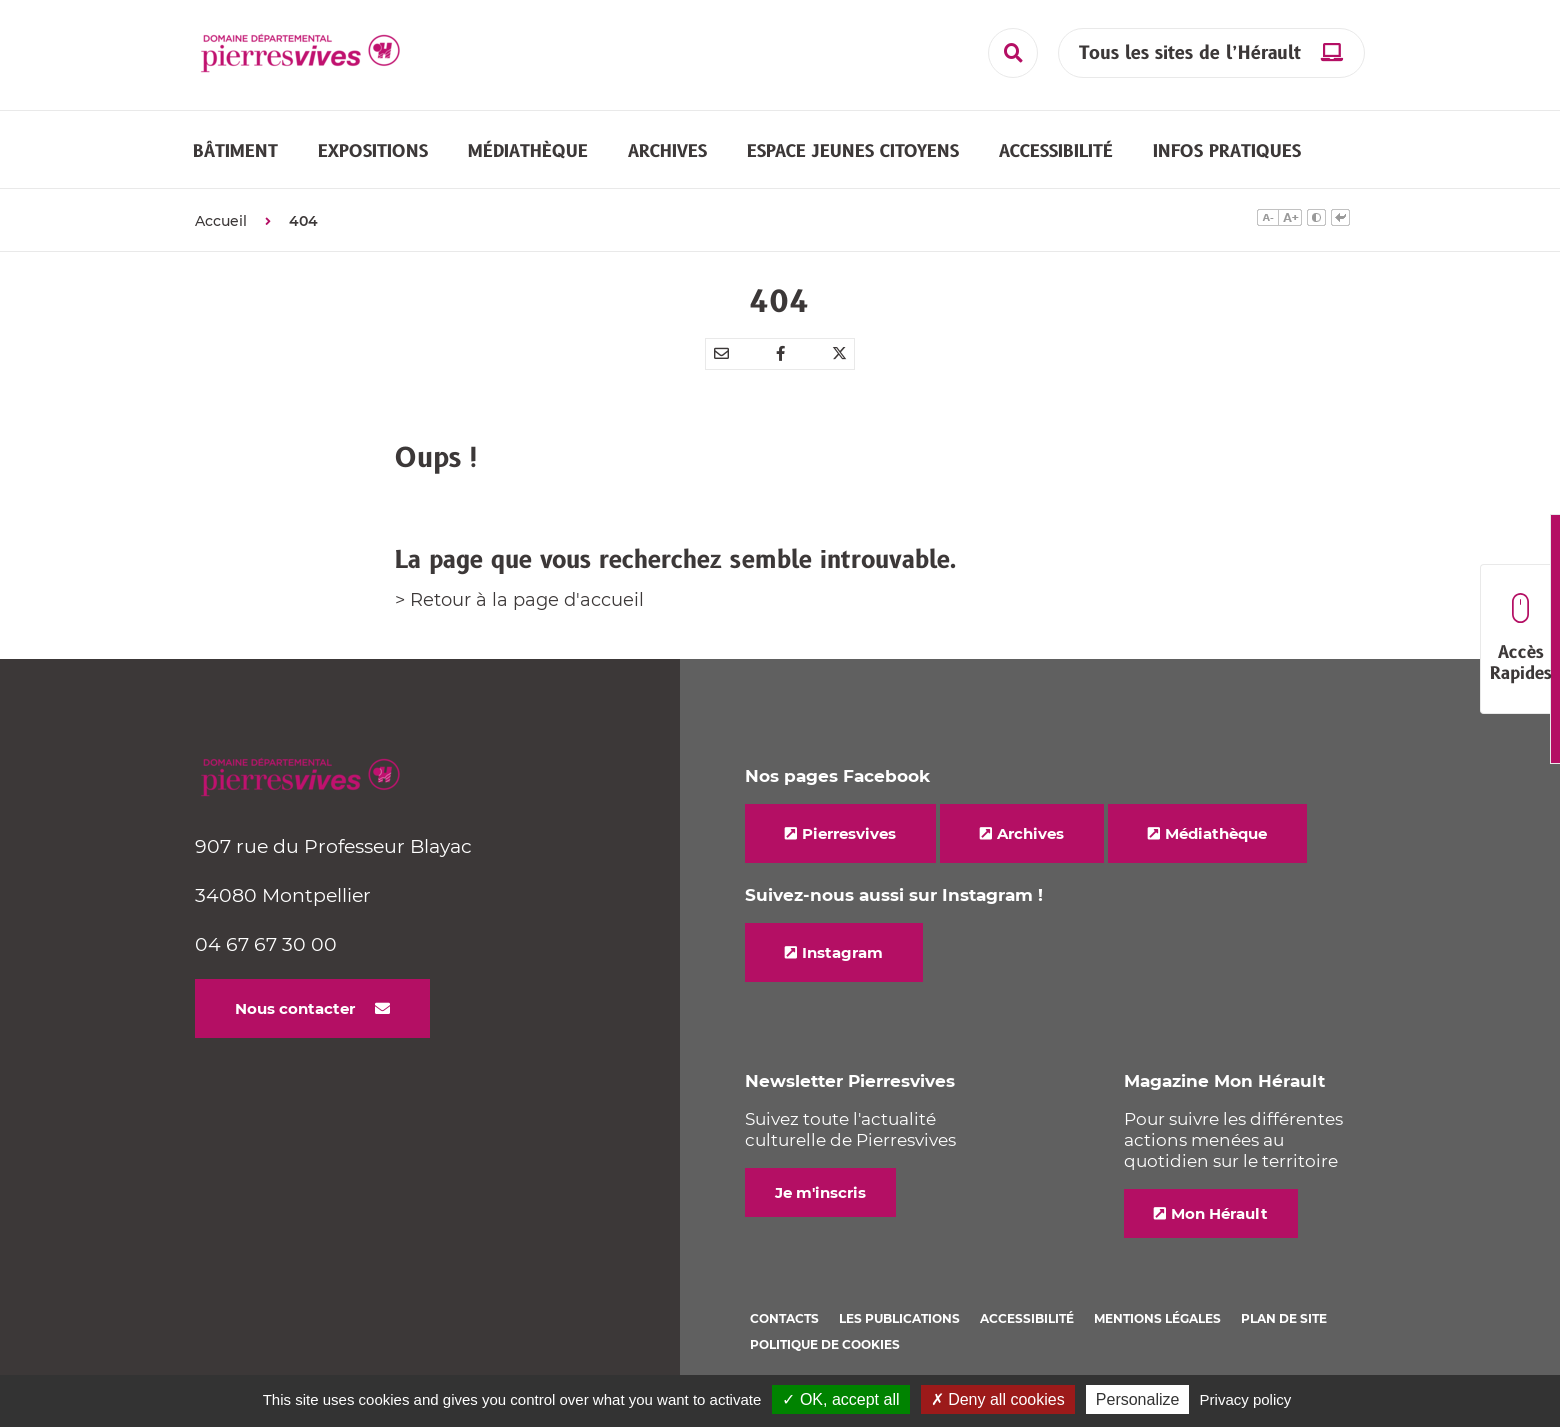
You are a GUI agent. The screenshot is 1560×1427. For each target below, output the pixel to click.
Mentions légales (1157, 1318)
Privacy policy (1246, 1399)
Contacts (784, 1318)
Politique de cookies (825, 1344)
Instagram (842, 952)
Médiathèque (1216, 833)
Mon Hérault (1219, 1213)
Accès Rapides (1520, 639)
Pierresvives (849, 833)
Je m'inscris (820, 1192)
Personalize (1138, 1399)
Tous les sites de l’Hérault (1190, 53)
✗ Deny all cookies (998, 1399)
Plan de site (1284, 1318)
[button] (235, 151)
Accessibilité (1027, 1318)
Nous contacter (295, 1008)
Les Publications (899, 1318)
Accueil (221, 221)
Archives (1030, 833)
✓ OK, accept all (840, 1399)
